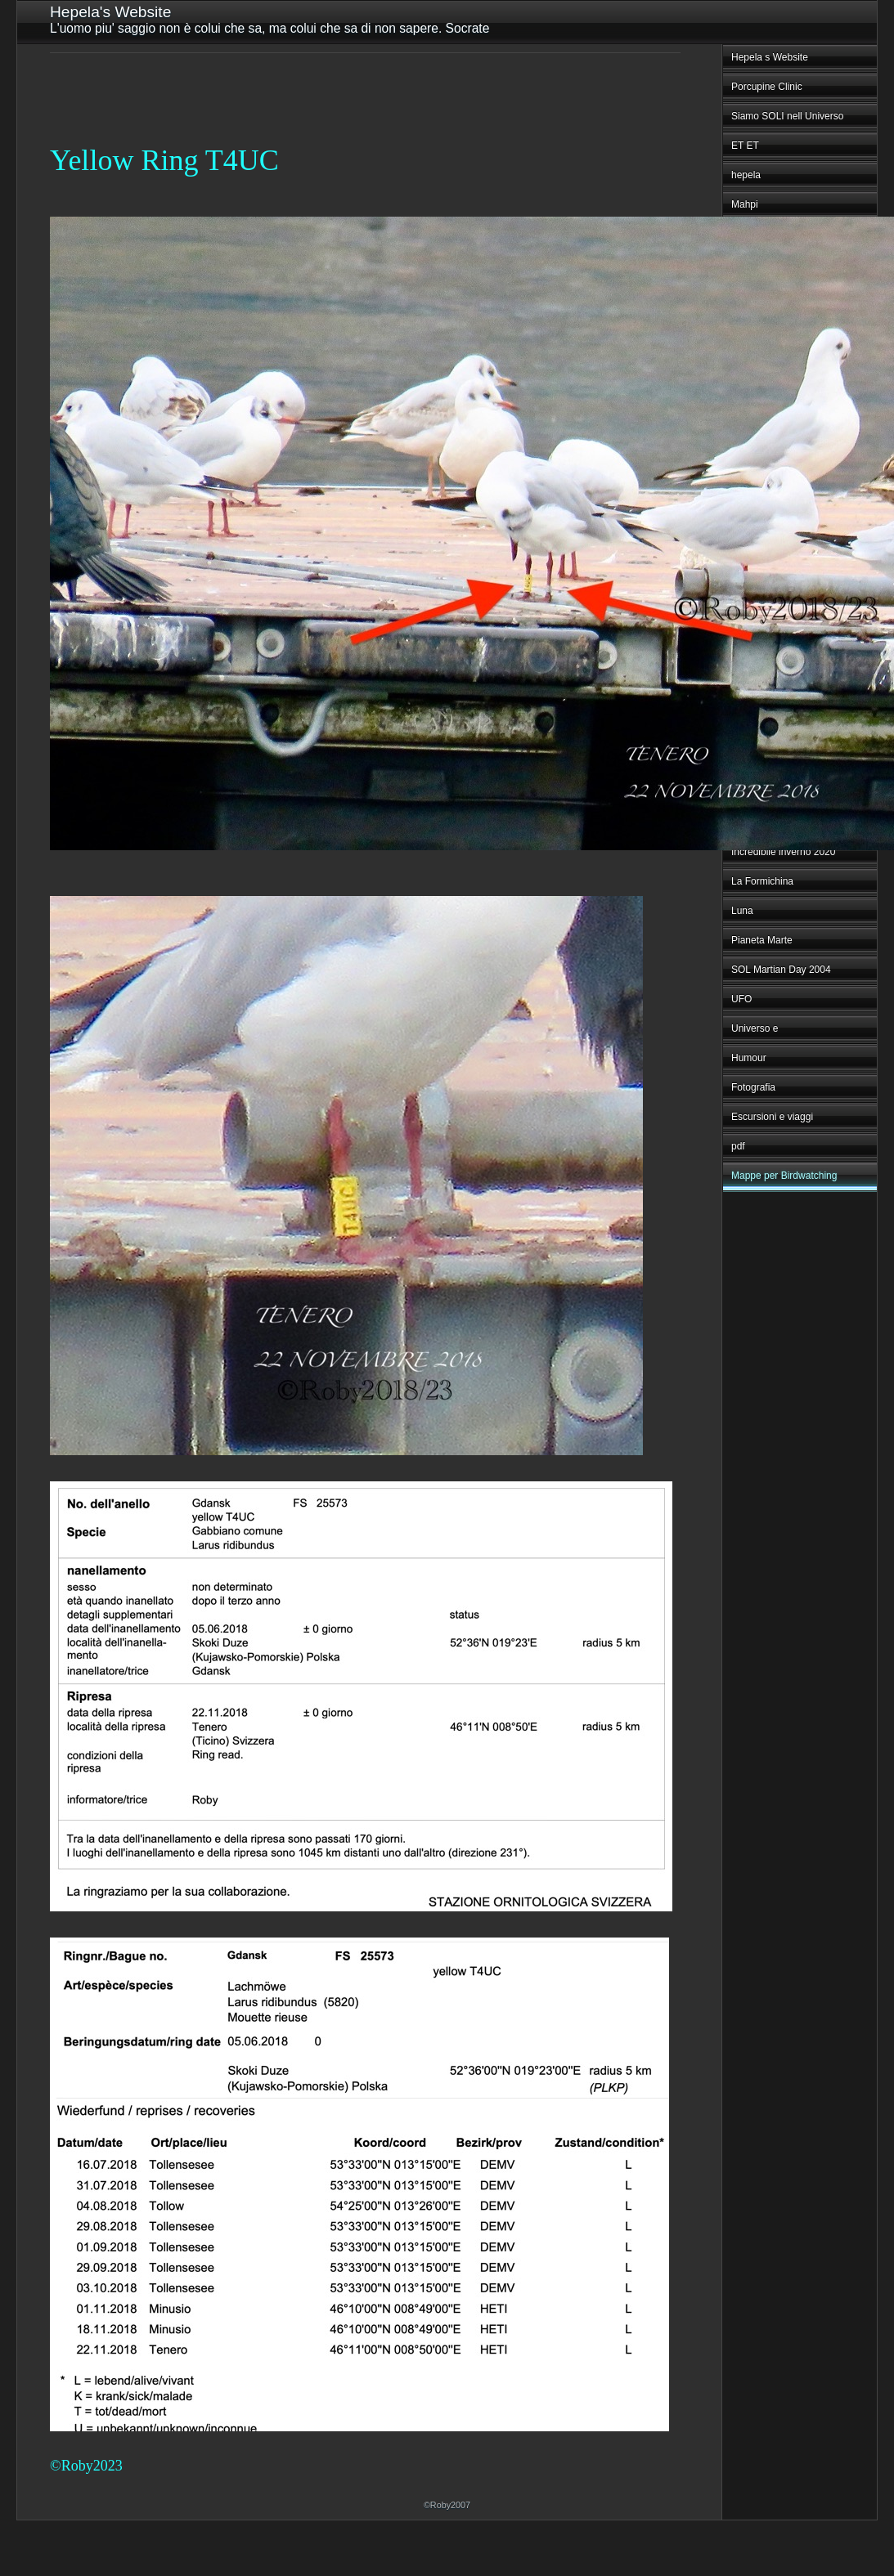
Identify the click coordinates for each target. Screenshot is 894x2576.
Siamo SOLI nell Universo (787, 116)
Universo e (754, 1028)
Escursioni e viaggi (772, 1116)
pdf (738, 1146)
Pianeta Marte (762, 940)
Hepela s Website (769, 57)
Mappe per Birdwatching (784, 1175)
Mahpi (744, 204)
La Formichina (762, 881)
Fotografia (753, 1087)
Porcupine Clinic (766, 86)
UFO (741, 999)
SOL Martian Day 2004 (781, 969)
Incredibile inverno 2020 (783, 852)
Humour (748, 1058)
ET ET (745, 145)
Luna (742, 910)
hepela (746, 175)
